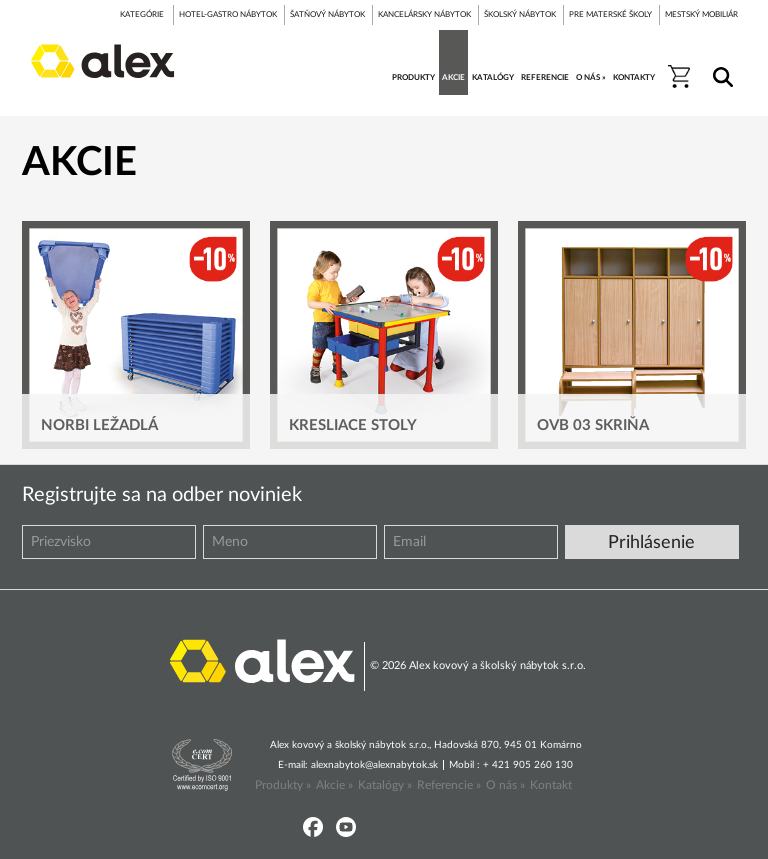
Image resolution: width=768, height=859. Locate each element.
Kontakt (551, 785)
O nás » (505, 785)
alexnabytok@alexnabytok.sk (374, 765)
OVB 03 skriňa (593, 425)
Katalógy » (385, 785)
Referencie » (449, 785)
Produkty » (283, 785)
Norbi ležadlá (99, 425)
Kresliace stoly (353, 425)
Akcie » (334, 785)
